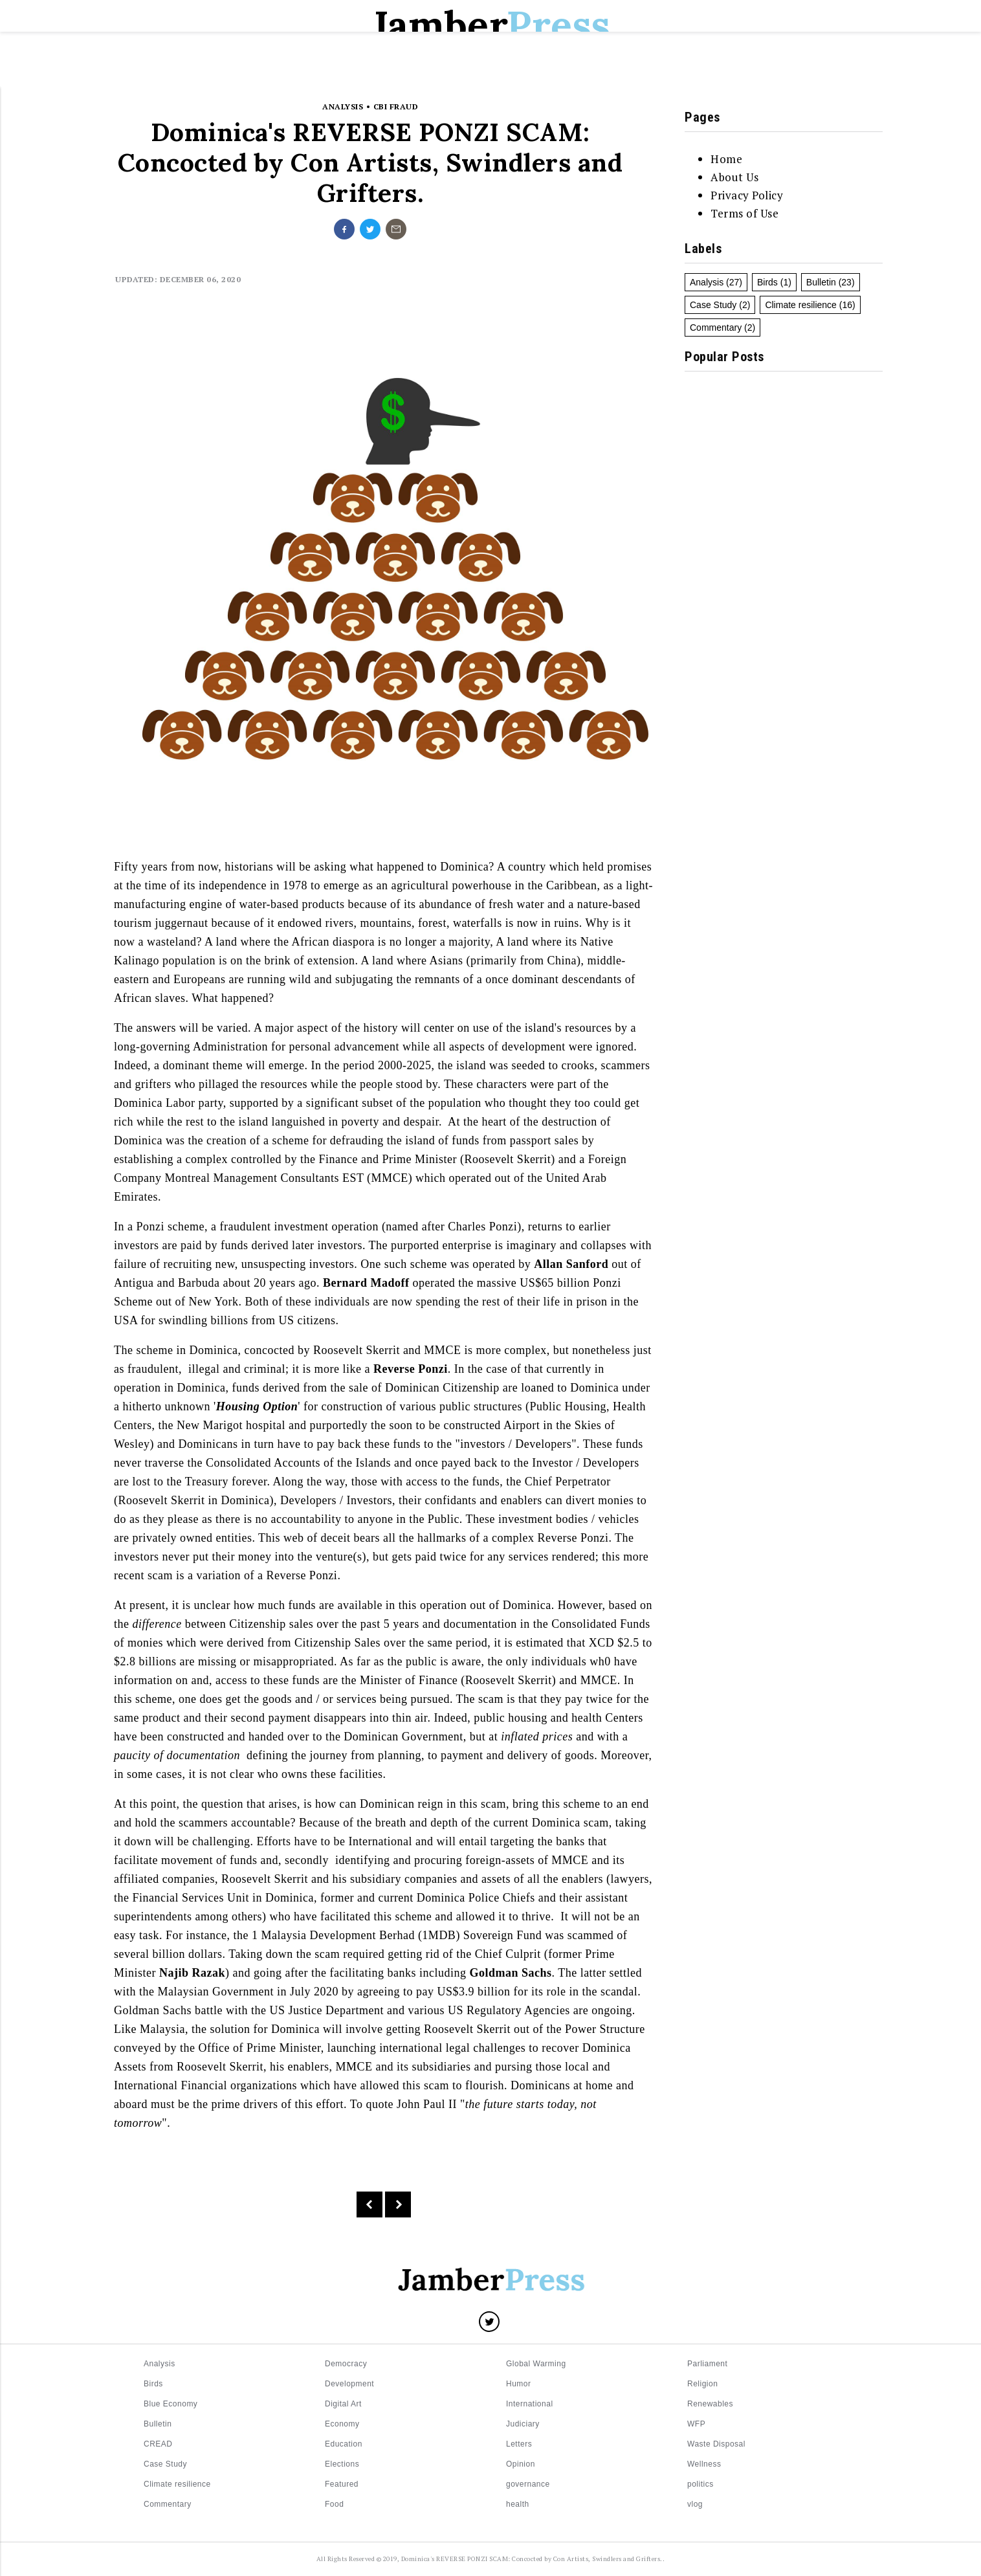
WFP (696, 2423)
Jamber (490, 24)
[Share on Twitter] (489, 2321)
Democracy (346, 2363)
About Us (734, 177)
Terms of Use (744, 213)
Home (309, 71)
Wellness (704, 2464)
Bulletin (436, 71)
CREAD (158, 2443)
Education (587, 71)
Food (334, 2504)
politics (700, 2484)
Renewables (710, 2403)
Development (349, 2383)
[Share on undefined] (396, 229)
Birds (767, 282)
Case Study (713, 305)
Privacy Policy (747, 195)
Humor (518, 2383)
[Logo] (490, 2282)
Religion (702, 2383)
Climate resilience (800, 305)
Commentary (716, 327)
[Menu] (106, 70)
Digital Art (343, 2403)
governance (528, 2484)
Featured (341, 2484)
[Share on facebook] (344, 229)
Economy (342, 2423)
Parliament (707, 2363)
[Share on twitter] (370, 229)
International (529, 2403)
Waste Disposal (716, 2443)
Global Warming (536, 2363)
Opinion (520, 2464)
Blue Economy (170, 2403)
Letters (368, 71)
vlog (695, 2504)
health (517, 2504)
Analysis (706, 282)
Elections (510, 71)
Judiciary (523, 2423)
